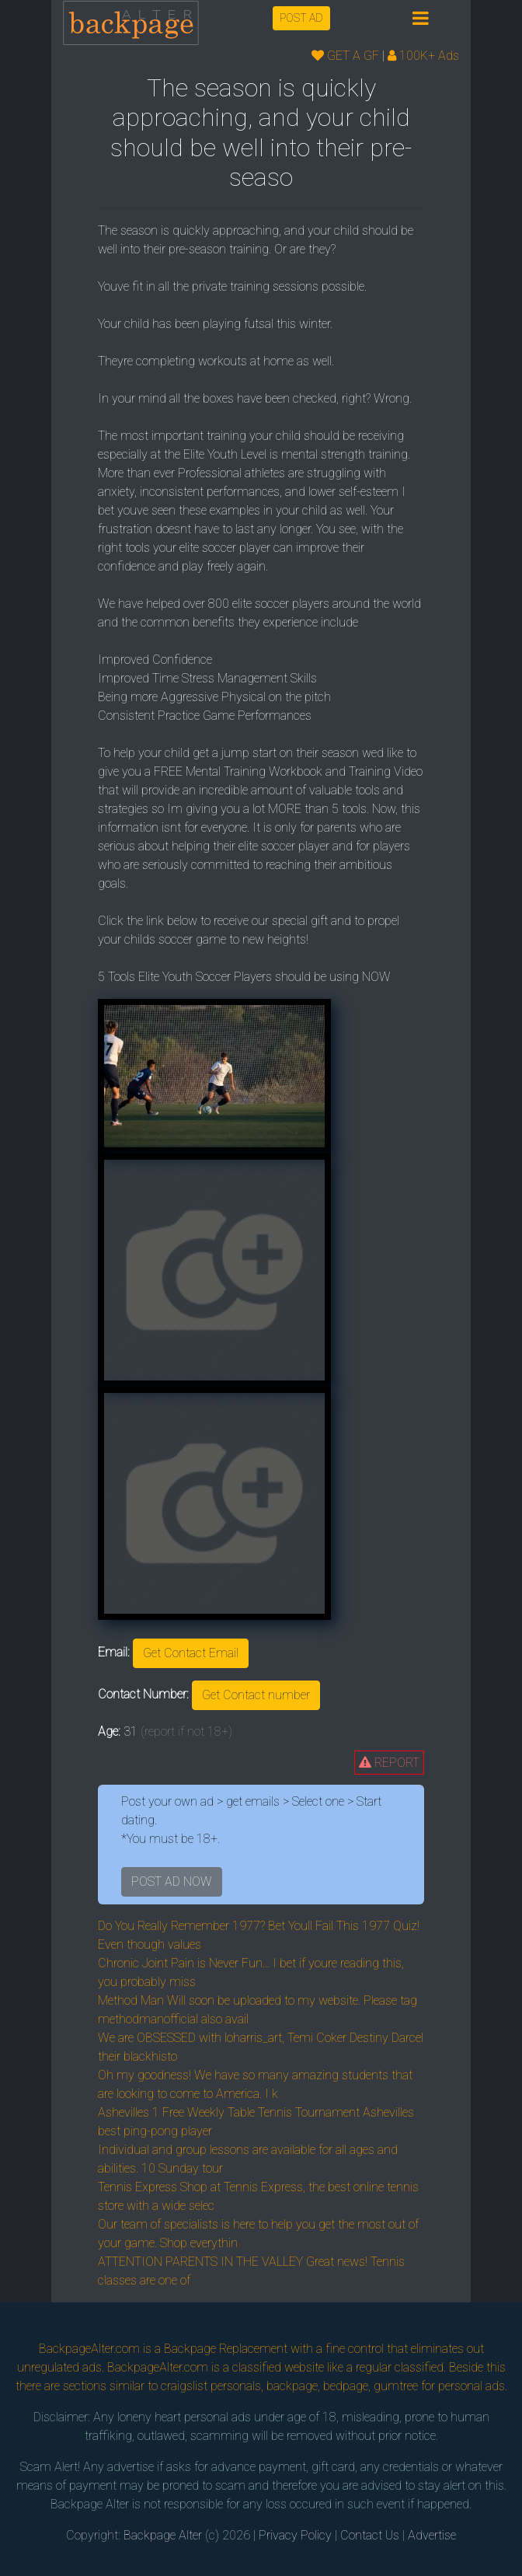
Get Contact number (256, 1695)
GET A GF (345, 55)
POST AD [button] (301, 18)
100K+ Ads (423, 55)
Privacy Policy (295, 2535)
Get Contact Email (190, 1653)
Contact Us (369, 2535)
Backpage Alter (163, 2535)
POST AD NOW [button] (171, 1881)
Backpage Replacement (225, 2348)
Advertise (432, 2535)
